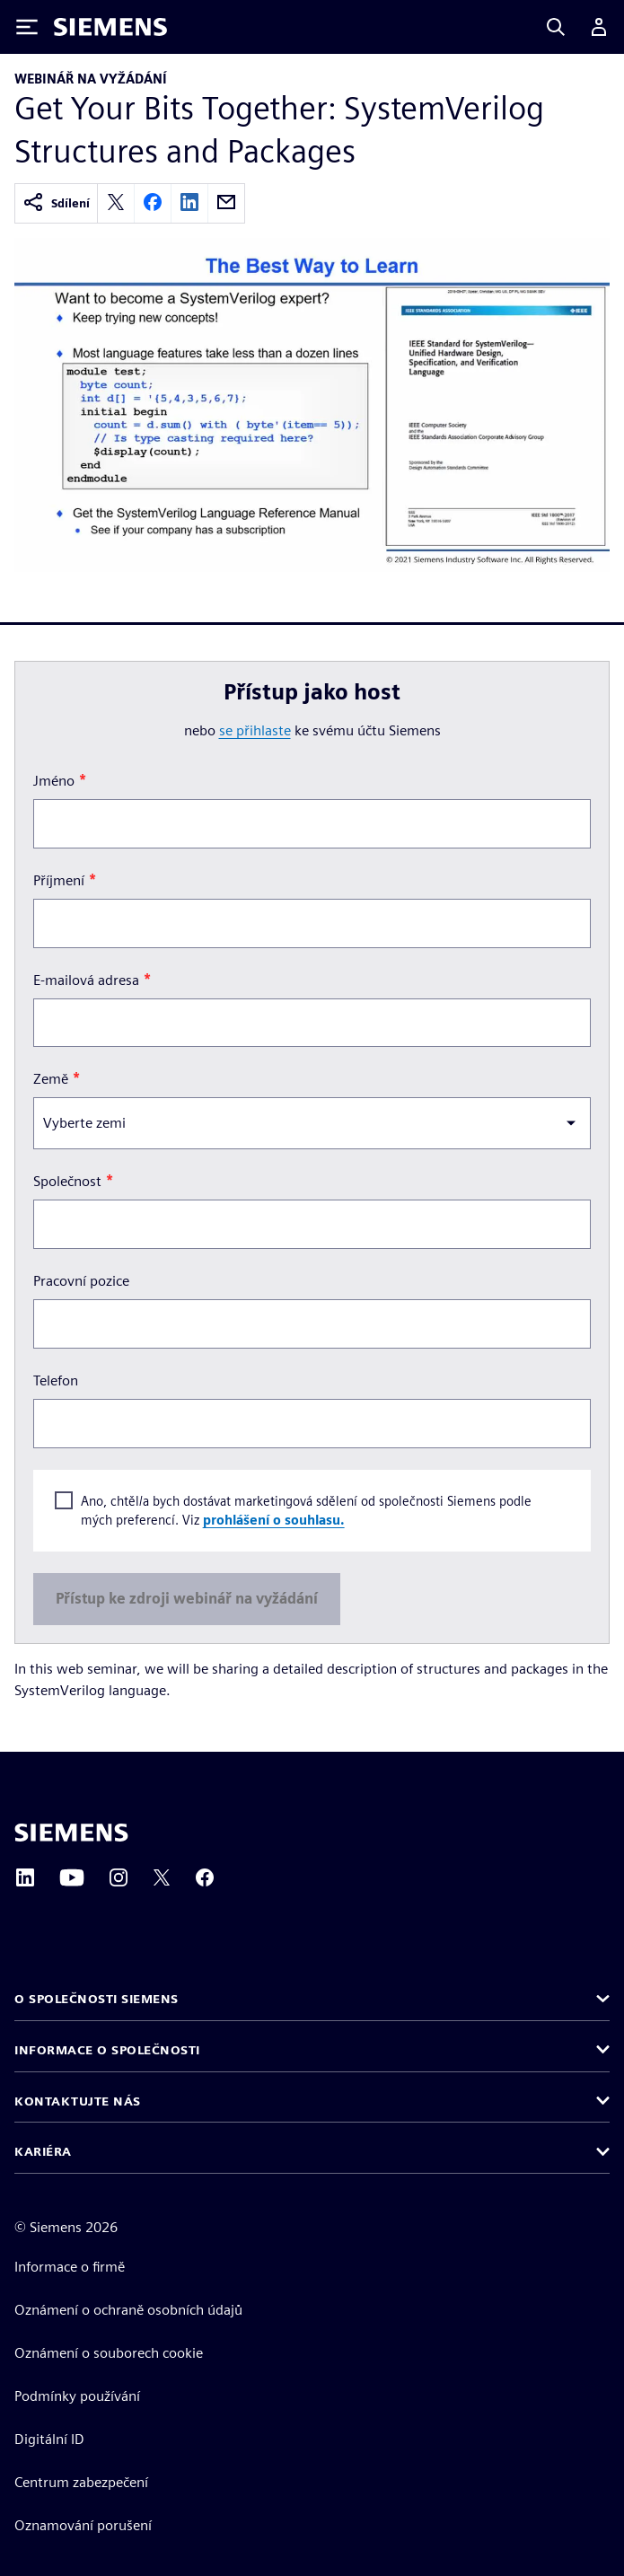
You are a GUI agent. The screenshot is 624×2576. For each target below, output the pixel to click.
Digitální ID (49, 2439)
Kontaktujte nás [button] (77, 2101)
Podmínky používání (77, 2396)
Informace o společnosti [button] (107, 2050)
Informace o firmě (69, 2266)
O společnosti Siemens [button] (96, 1998)
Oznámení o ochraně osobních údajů (128, 2309)
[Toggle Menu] (27, 27)
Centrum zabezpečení (81, 2482)
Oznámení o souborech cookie (108, 2352)
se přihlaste (255, 730)
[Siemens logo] (110, 27)
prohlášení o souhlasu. (274, 1519)
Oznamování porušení (83, 2525)
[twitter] (116, 203)
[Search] (556, 27)
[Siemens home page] (71, 1833)
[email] (226, 203)
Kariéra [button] (43, 2151)
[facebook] (153, 203)
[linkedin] (189, 203)
